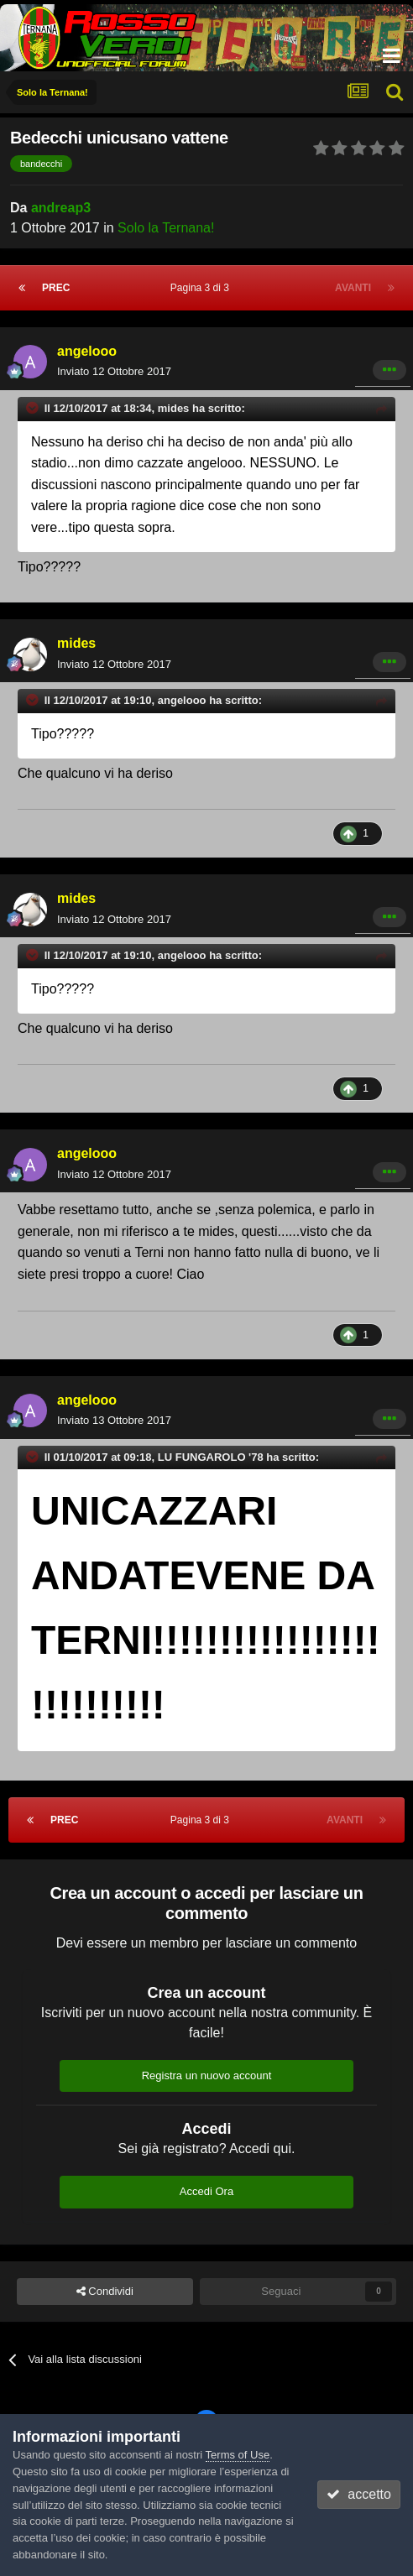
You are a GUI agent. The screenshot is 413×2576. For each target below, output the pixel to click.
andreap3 (61, 208)
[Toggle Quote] (33, 408)
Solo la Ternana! (166, 228)
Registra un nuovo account (207, 2075)
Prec (56, 288)
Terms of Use (238, 2454)
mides (76, 643)
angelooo (87, 351)
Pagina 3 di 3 (202, 288)
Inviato (114, 371)
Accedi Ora (206, 2191)
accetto (358, 2494)
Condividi (104, 2291)
